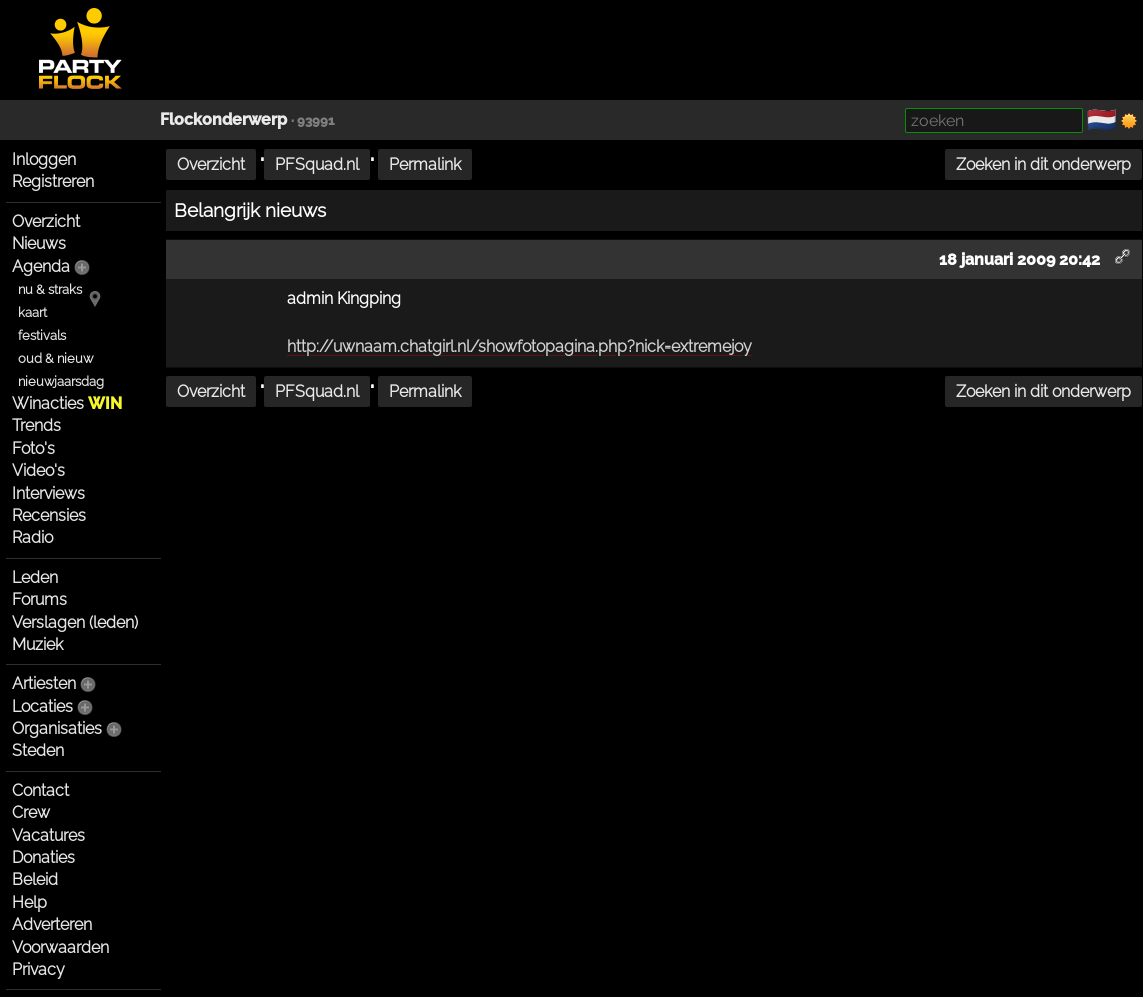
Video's (38, 470)
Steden (38, 750)
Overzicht (46, 221)
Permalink (425, 164)
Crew (31, 812)
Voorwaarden (60, 947)
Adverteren (52, 924)
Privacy (38, 969)
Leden (35, 577)
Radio (32, 537)
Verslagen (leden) (75, 622)
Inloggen (44, 159)
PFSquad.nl (317, 164)
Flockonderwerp (223, 119)
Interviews (48, 493)
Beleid (35, 879)
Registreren (53, 181)
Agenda (41, 266)
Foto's (33, 448)
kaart (32, 312)
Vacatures (48, 835)
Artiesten (44, 683)
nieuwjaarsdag (61, 381)
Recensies (49, 515)
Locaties (42, 706)
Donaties (43, 857)
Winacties (67, 403)
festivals (42, 335)
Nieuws (39, 243)
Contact (40, 790)
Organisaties (57, 728)
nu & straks (50, 289)
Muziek (37, 644)
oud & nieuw (55, 358)
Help (29, 902)
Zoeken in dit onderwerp (1043, 164)
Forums (39, 599)
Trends (36, 425)
